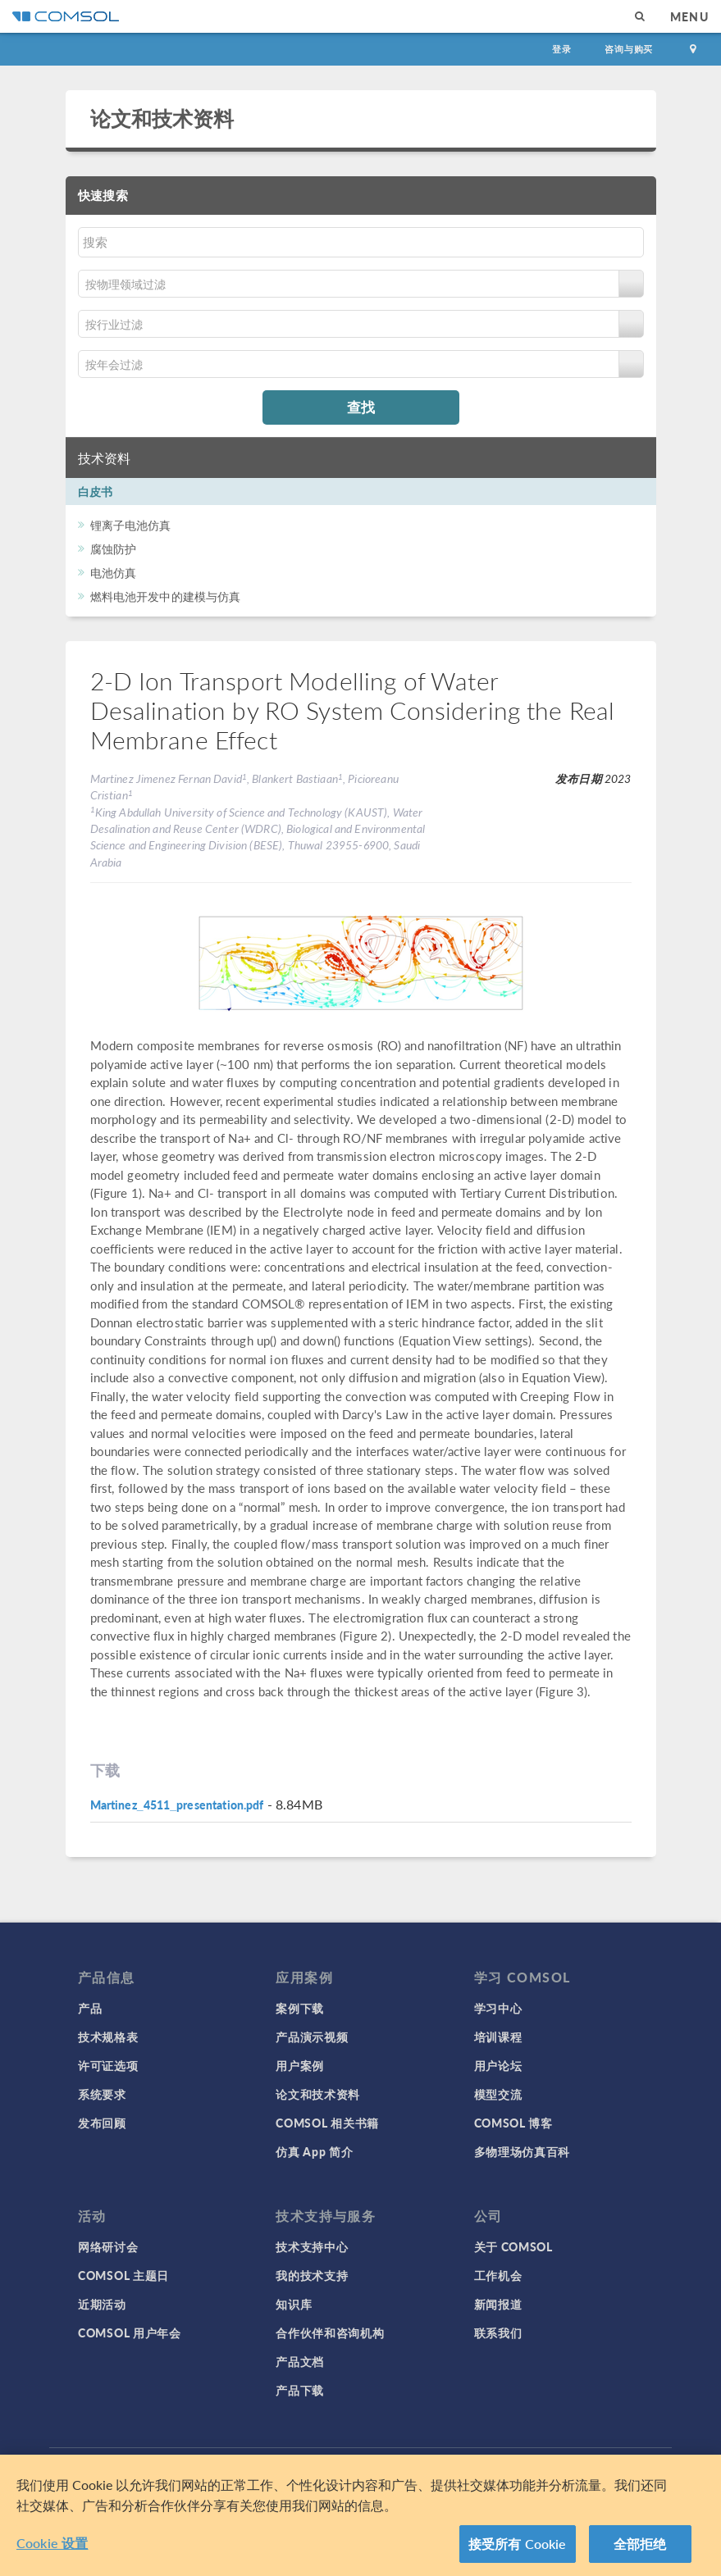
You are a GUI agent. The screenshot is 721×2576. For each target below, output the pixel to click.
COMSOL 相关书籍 (327, 2122)
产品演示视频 (312, 2036)
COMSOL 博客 (513, 2122)
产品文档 (300, 2361)
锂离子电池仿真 (130, 525)
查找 (361, 406)
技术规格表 (108, 2036)
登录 (562, 49)
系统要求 (102, 2094)
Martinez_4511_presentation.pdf (177, 1804)
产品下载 (300, 2390)
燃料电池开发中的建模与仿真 (165, 596)
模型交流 (498, 2094)
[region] (360, 2515)
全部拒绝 (640, 2543)
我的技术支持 (312, 2275)
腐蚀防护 (113, 548)
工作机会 (498, 2275)
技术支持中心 (312, 2246)
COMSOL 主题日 (123, 2275)
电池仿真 (113, 572)
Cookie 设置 (52, 2542)
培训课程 (498, 2036)
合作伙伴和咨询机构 (330, 2332)
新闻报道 (498, 2304)
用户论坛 (498, 2065)
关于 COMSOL (513, 2246)
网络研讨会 (108, 2246)
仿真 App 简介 (314, 2151)
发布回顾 (102, 2122)
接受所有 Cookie (517, 2543)
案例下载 (300, 2008)
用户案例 (300, 2065)
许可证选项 (108, 2065)
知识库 (294, 2304)
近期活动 (102, 2304)
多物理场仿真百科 (522, 2151)
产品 (90, 2008)
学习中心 (498, 2008)
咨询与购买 (629, 49)
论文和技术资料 (162, 118)
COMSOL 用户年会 (129, 2332)
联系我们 (498, 2332)
